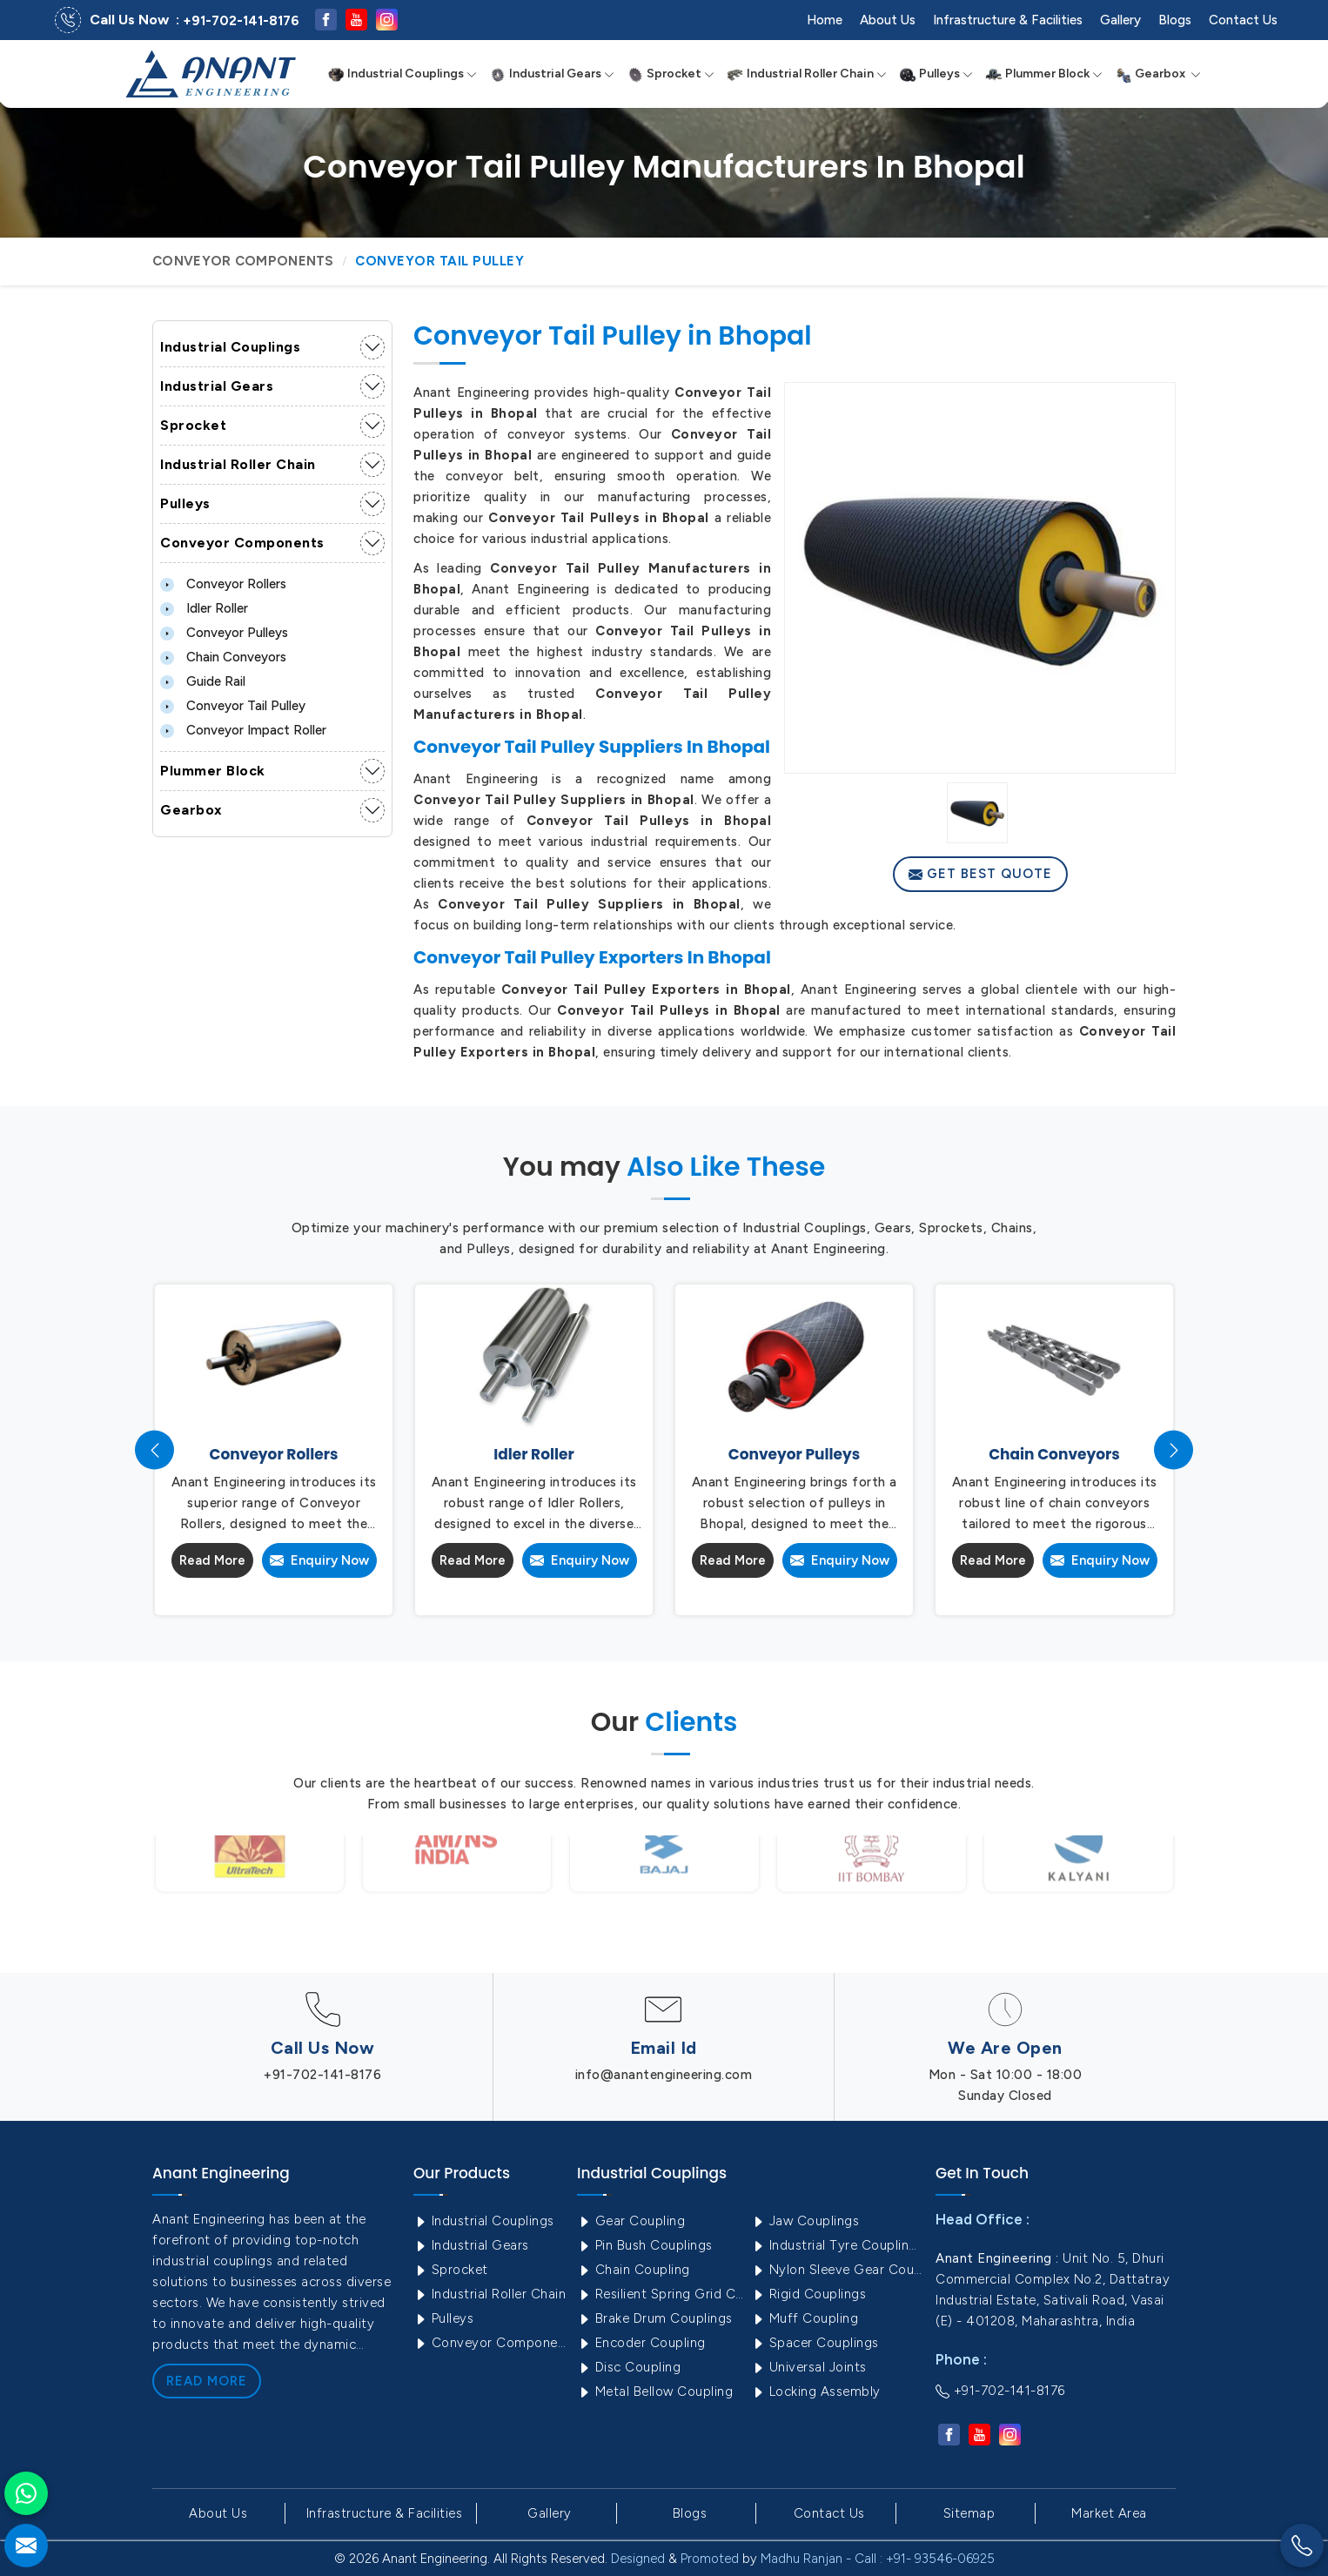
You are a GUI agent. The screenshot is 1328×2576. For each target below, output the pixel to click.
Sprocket (670, 74)
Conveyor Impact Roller (243, 730)
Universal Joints (809, 2367)
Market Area (1109, 2513)
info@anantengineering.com (664, 2075)
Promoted (710, 2558)
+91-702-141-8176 (241, 21)
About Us (888, 20)
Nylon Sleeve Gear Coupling (836, 2269)
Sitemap (969, 2513)
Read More (212, 1560)
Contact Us (1243, 20)
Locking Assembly (816, 2391)
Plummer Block (1044, 74)
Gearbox (1158, 74)
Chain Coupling (633, 2269)
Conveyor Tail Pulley (232, 706)
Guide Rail (202, 681)
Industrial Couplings (402, 74)
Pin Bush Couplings (645, 2245)
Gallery (1120, 20)
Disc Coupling (629, 2367)
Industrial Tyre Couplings (836, 2245)
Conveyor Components (243, 261)
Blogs (1174, 20)
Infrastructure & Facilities (1008, 20)
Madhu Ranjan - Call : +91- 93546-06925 (878, 2558)
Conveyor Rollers (223, 584)
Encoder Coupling (641, 2343)
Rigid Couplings (808, 2294)
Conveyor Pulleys (224, 633)
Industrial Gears (551, 74)
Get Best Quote (980, 874)
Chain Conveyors (223, 657)
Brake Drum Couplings (655, 2318)
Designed (638, 2558)
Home (824, 20)
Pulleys (936, 74)
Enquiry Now (319, 1560)
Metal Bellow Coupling (655, 2391)
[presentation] (154, 1450)
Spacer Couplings (815, 2343)
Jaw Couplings (805, 2221)
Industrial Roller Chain (807, 74)
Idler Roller (204, 608)
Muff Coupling (804, 2318)
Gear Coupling (631, 2221)
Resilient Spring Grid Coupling (662, 2294)
